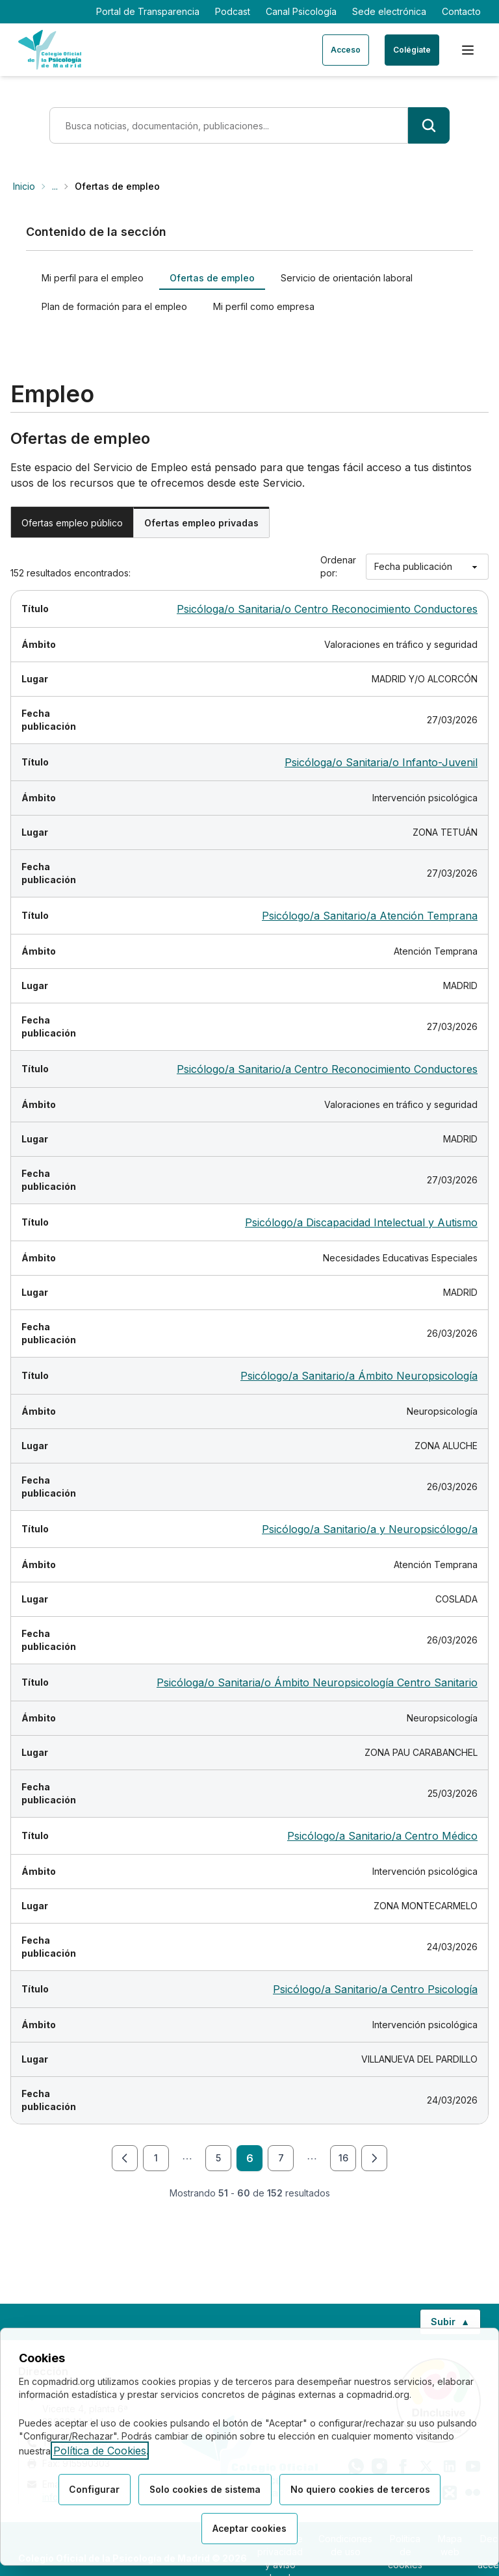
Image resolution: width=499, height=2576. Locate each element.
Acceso (346, 50)
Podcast (232, 11)
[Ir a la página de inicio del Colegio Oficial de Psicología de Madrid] (49, 50)
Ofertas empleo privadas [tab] (201, 522)
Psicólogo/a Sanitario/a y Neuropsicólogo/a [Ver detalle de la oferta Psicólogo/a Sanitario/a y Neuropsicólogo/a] (370, 1529)
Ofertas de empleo (212, 277)
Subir (456, 2324)
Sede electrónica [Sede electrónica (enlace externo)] (389, 11)
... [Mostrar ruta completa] (55, 186)
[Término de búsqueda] (228, 125)
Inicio (24, 186)
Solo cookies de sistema (204, 2489)
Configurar (93, 2489)
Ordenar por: (338, 566)
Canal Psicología (301, 11)
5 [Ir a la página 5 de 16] (218, 2157)
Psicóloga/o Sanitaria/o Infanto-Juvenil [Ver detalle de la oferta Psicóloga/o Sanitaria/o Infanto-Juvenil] (381, 762)
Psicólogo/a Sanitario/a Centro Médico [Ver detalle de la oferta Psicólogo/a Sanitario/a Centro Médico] (382, 1835)
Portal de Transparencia (147, 11)
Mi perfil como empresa (263, 306)
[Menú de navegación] (468, 50)
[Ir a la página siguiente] (374, 2158)
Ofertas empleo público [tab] (72, 522)
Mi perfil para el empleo (93, 277)
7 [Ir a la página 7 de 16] (281, 2157)
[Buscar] (429, 125)
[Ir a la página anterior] (125, 2158)
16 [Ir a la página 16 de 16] (343, 2157)
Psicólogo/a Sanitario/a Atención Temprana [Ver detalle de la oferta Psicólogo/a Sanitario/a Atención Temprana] (370, 915)
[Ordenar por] (427, 567)
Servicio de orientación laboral (347, 277)
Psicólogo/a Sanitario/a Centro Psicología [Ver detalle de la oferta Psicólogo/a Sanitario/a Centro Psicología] (375, 1989)
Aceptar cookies (249, 2528)
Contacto (461, 11)
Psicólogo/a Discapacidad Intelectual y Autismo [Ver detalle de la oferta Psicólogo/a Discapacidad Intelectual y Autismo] (361, 1222)
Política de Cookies (99, 2450)
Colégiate (412, 50)
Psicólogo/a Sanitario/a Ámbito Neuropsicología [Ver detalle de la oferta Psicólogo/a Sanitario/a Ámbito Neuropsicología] (359, 1375)
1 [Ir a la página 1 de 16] (156, 2157)
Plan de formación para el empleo (114, 306)
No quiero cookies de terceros (360, 2489)
